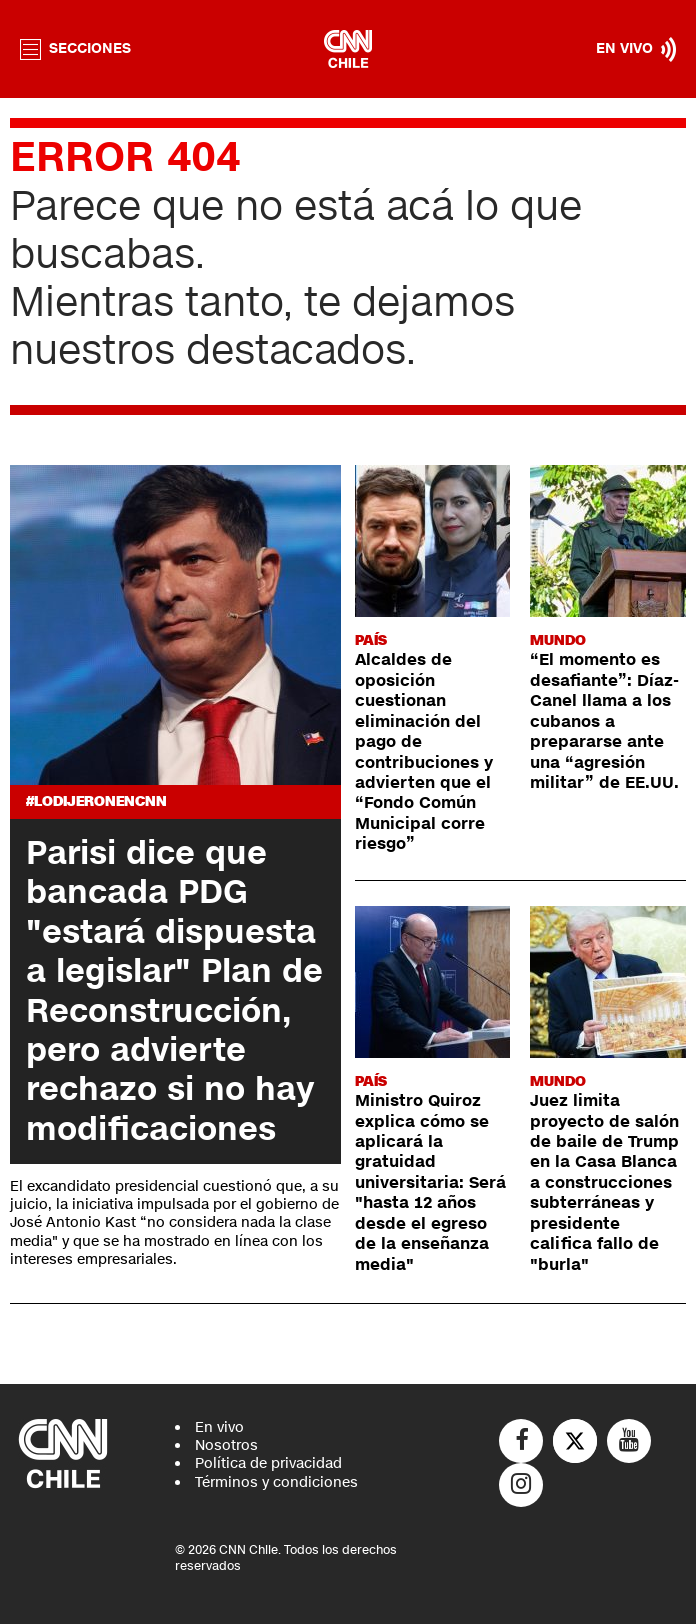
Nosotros (226, 1445)
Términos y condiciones (276, 1482)
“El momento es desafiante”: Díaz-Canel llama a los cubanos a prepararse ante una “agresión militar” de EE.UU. (604, 721)
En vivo (219, 1427)
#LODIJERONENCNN (96, 801)
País (371, 640)
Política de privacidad (268, 1463)
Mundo (558, 640)
